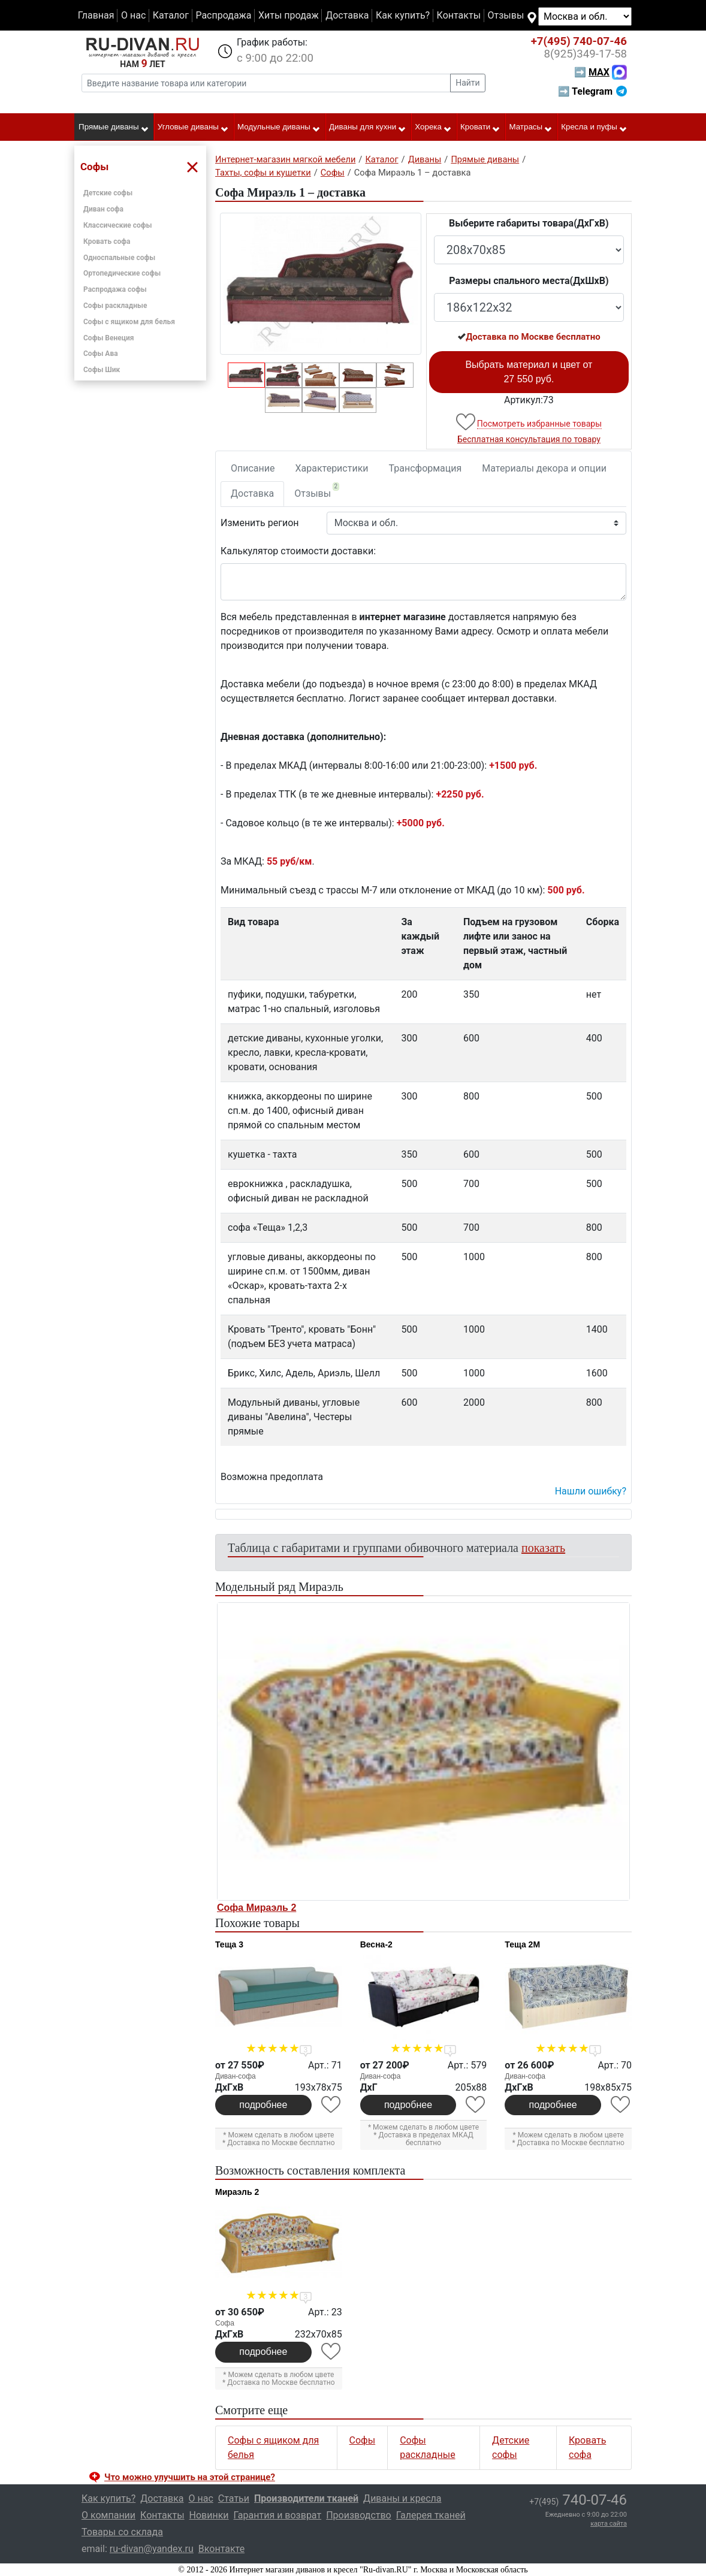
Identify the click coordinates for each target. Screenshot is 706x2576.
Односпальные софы (119, 257)
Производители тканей (306, 2498)
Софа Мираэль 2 (256, 1907)
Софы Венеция (108, 338)
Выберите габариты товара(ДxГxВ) (529, 223)
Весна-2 (376, 1944)
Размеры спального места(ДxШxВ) (528, 280)
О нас (133, 15)
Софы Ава (100, 353)
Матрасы (531, 127)
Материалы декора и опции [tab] (544, 468)
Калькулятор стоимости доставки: (298, 551)
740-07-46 (579, 41)
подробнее (263, 2105)
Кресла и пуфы (594, 127)
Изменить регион (259, 523)
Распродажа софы (115, 289)
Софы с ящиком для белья (129, 322)
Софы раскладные (115, 305)
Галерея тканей (431, 2515)
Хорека (433, 127)
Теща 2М (522, 1944)
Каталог (171, 15)
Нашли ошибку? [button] (590, 1491)
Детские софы (107, 193)
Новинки (209, 2515)
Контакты (459, 15)
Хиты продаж (288, 15)
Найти (467, 82)
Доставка (347, 15)
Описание (253, 468)
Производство (358, 2515)
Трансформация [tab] (425, 468)
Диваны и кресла (402, 2498)
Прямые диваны (114, 127)
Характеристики (332, 468)
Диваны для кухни (367, 127)
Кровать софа (106, 241)
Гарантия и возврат (278, 2515)
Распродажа (223, 15)
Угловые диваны (193, 127)
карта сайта (608, 2523)
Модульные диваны (279, 127)
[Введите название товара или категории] (266, 83)
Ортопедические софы (122, 273)
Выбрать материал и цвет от (528, 372)
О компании (108, 2515)
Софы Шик (101, 370)
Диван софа (103, 209)
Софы (362, 2440)
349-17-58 (585, 54)
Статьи (233, 2498)
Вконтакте (221, 2548)
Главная (96, 15)
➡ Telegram (592, 91)
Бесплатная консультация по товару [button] (529, 439)
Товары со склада (122, 2532)
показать (543, 1547)
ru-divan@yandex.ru (152, 2548)
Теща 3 (229, 1944)
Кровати (480, 127)
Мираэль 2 (237, 2192)
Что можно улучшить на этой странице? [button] (189, 2477)
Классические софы (117, 225)
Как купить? (403, 15)
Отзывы (506, 15)
